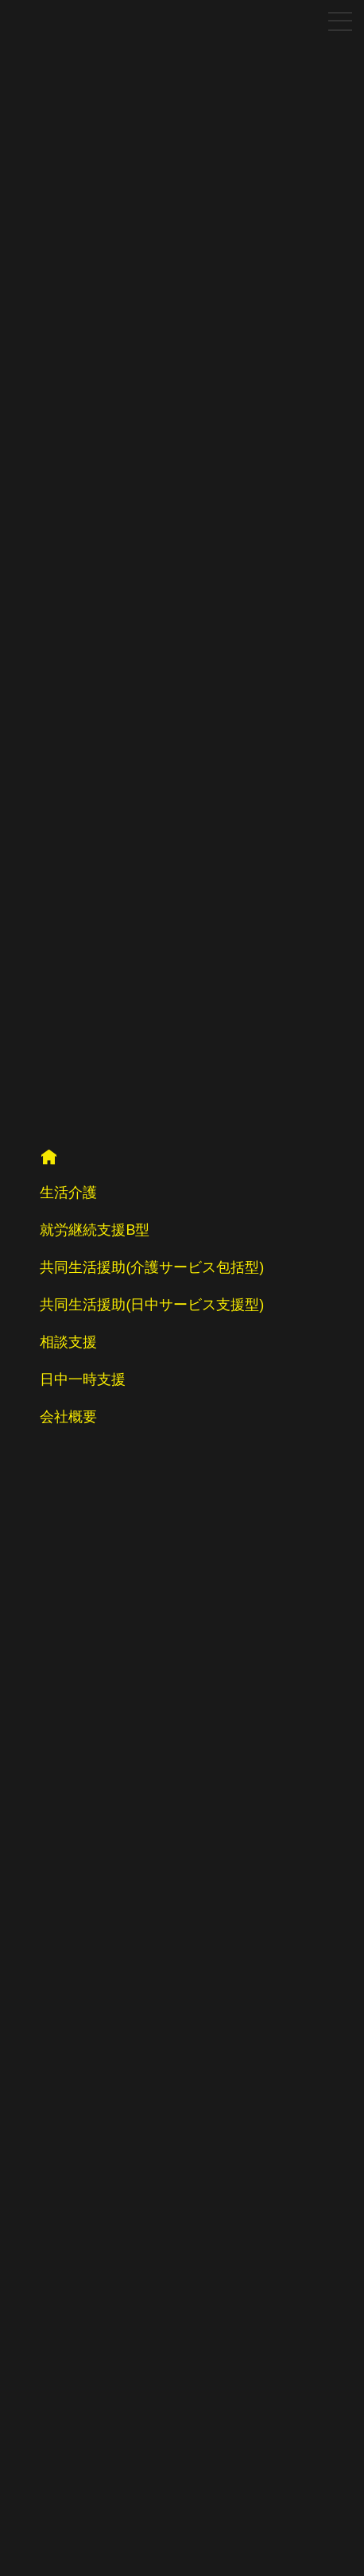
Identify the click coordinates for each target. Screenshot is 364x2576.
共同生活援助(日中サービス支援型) (152, 1305)
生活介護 (68, 1193)
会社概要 (68, 1417)
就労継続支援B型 (94, 1230)
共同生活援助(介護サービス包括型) (152, 1267)
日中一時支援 (83, 1379)
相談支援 (68, 1342)
